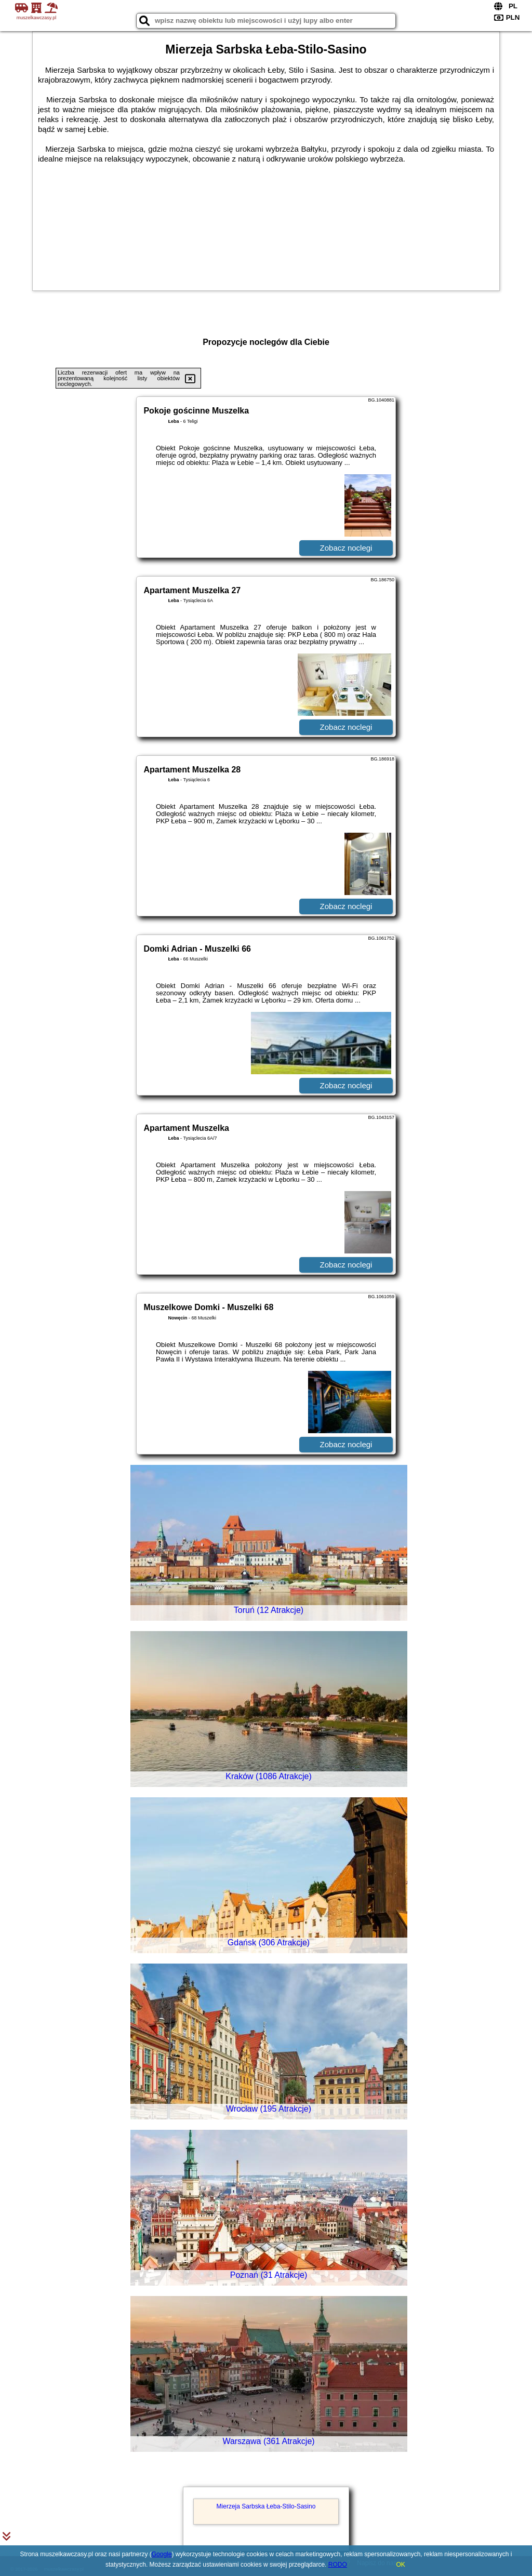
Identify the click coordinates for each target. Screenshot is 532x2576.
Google (162, 2554)
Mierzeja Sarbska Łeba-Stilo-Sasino (266, 2506)
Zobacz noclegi (346, 547)
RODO (337, 2564)
